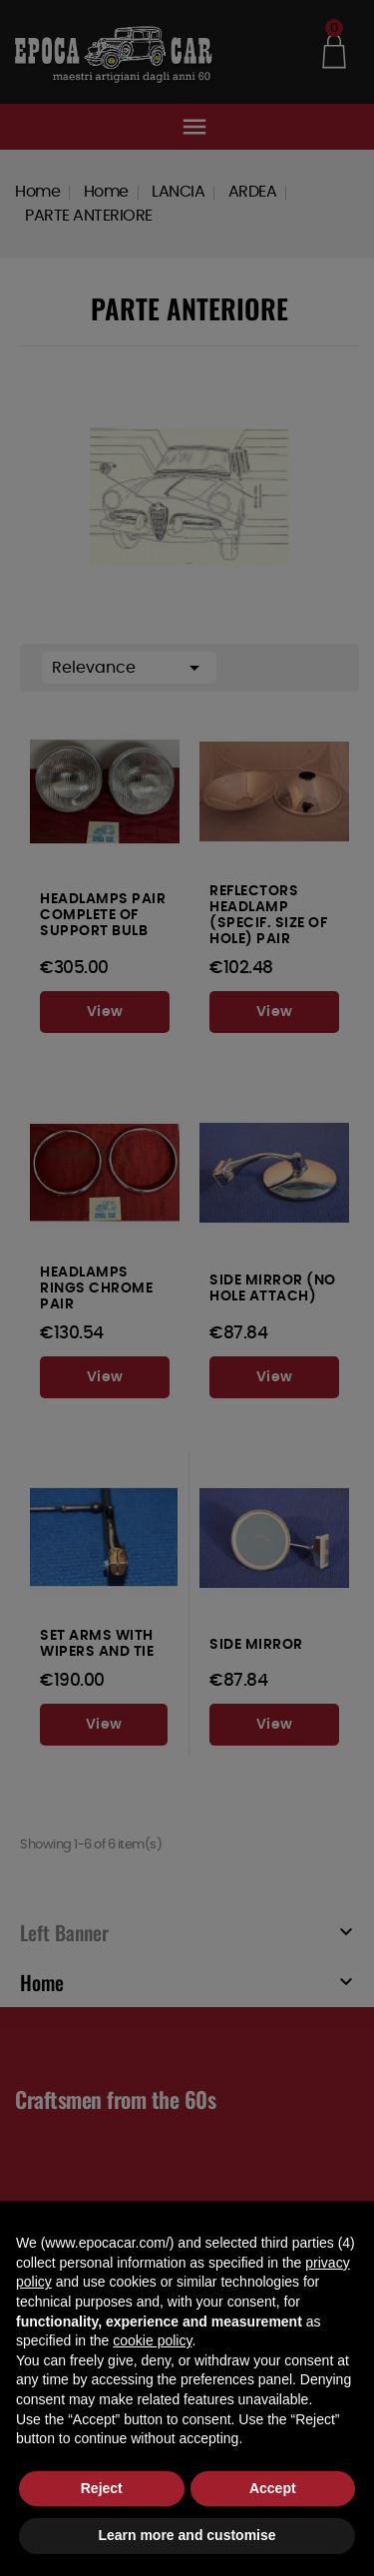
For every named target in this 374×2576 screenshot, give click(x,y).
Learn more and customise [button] (186, 2535)
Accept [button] (272, 2488)
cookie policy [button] (152, 2340)
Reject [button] (102, 2488)
